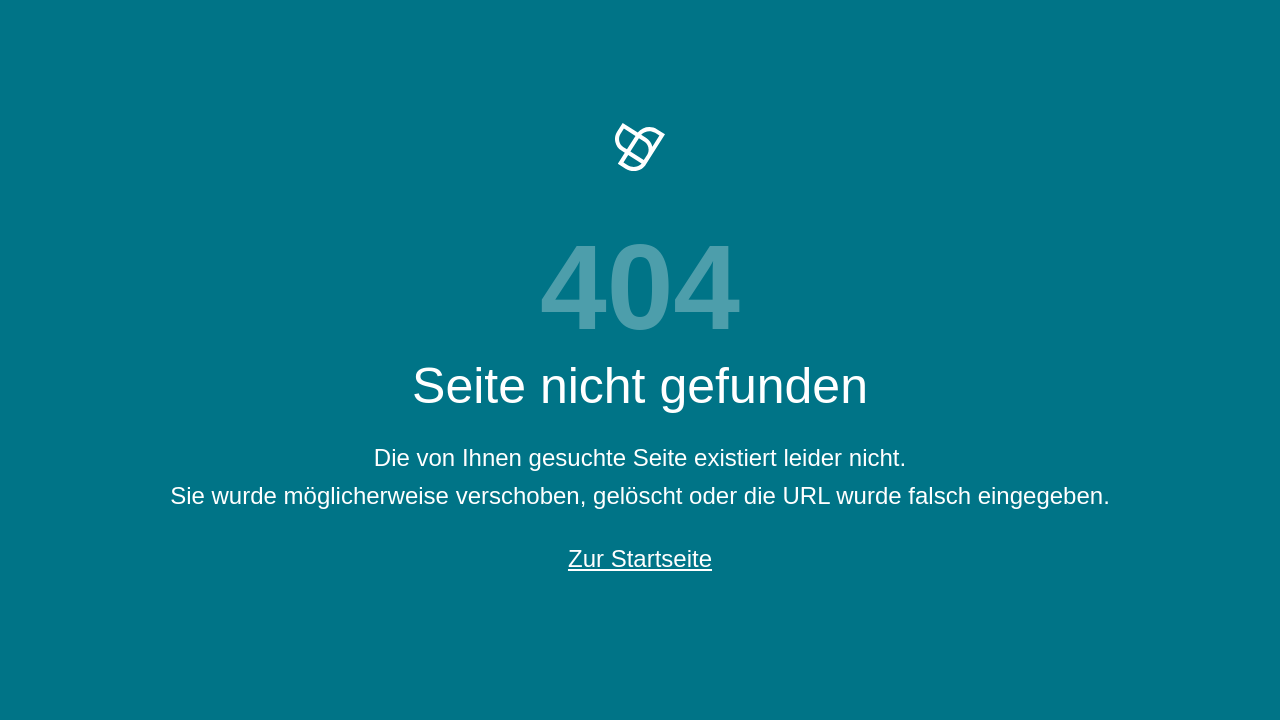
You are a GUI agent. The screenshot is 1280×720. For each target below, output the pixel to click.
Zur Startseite (640, 558)
